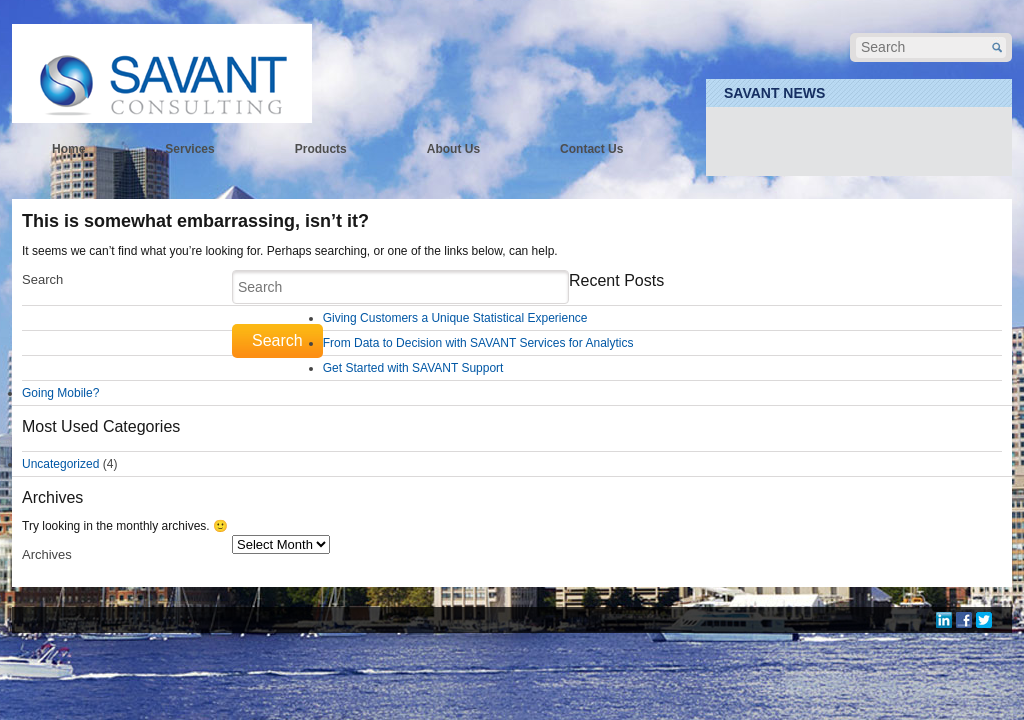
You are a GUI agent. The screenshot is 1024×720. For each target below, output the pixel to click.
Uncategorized (60, 464)
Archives (47, 554)
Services (189, 149)
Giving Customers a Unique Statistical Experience (455, 318)
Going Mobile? (60, 393)
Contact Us (591, 149)
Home (68, 149)
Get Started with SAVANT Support (413, 368)
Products (321, 149)
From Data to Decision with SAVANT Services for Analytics (478, 343)
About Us (453, 149)
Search (42, 279)
